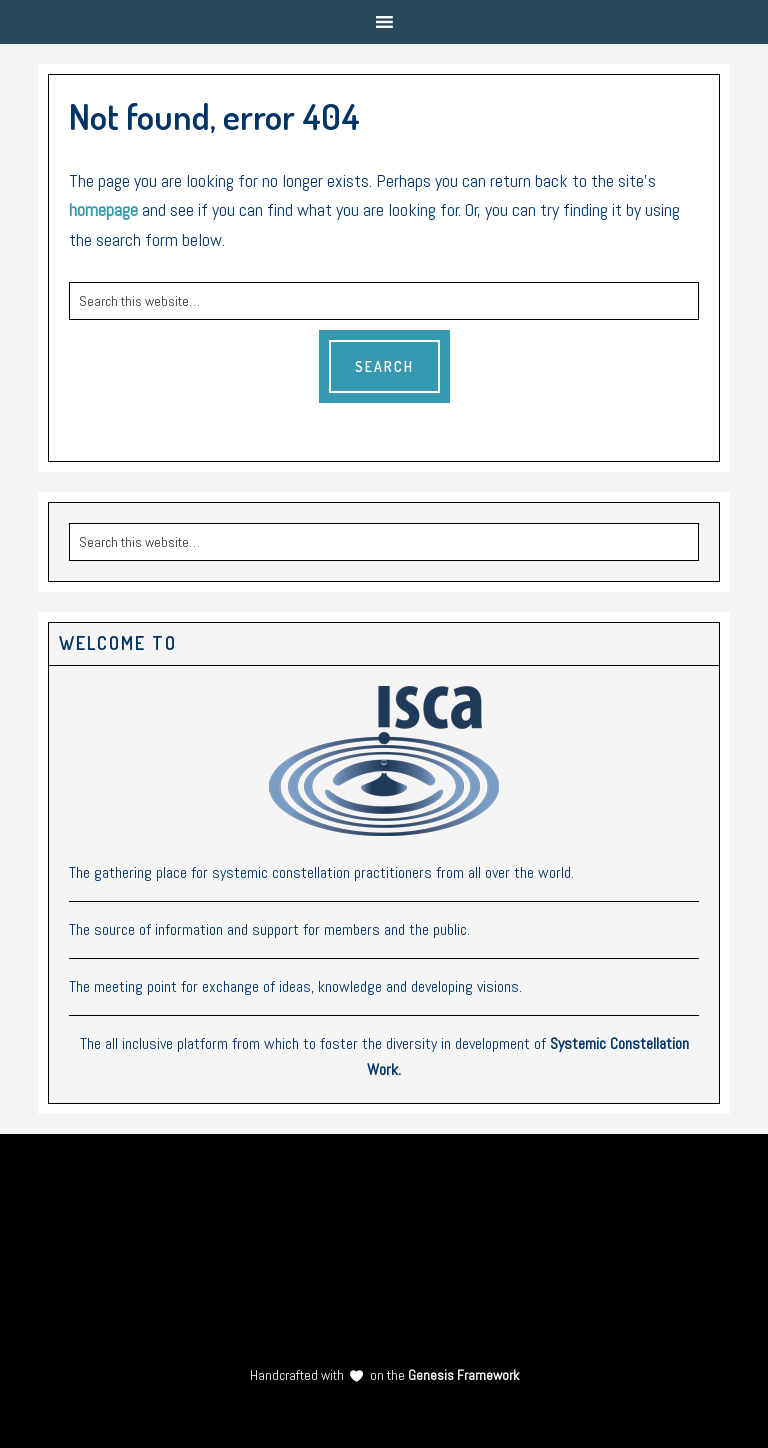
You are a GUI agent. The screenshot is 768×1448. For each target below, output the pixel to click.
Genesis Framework (462, 1375)
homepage (103, 209)
